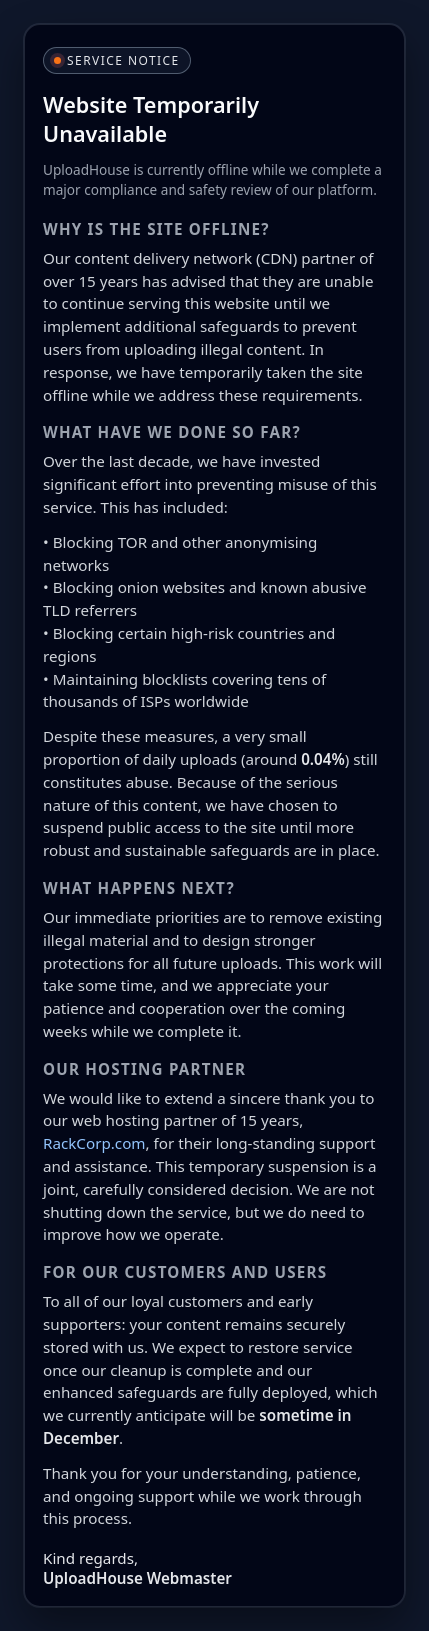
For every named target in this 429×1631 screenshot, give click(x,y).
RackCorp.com (94, 1143)
